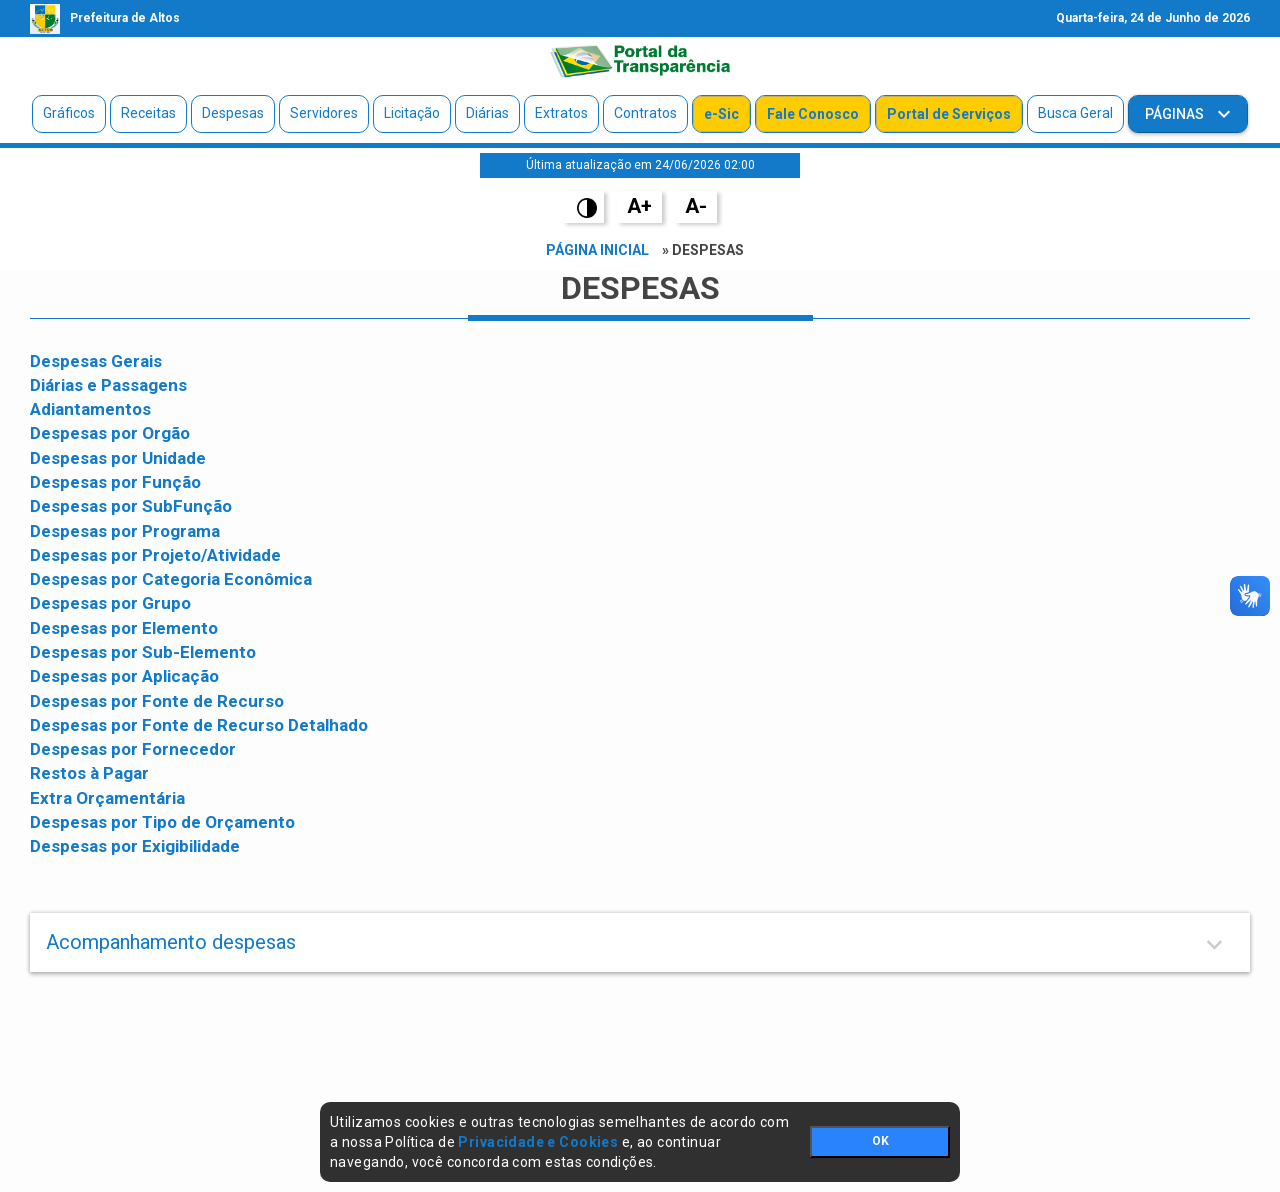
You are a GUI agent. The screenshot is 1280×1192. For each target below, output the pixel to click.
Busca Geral (1075, 113)
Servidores (324, 113)
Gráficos (69, 113)
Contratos (645, 113)
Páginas (1176, 114)
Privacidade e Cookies (538, 1142)
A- (696, 206)
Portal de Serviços (949, 114)
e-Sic (721, 114)
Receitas (148, 113)
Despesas (233, 113)
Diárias (487, 113)
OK (880, 1141)
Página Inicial (597, 250)
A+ (639, 206)
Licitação (412, 113)
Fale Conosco (813, 114)
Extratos (561, 113)
